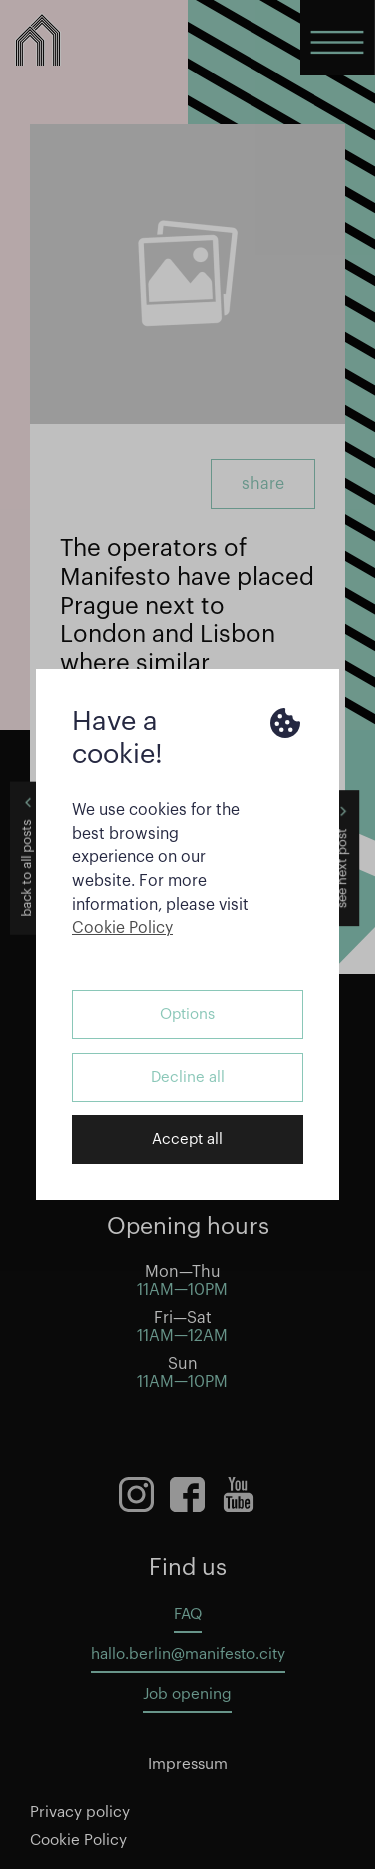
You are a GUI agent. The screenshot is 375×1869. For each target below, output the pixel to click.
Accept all (187, 1139)
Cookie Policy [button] (122, 928)
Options (187, 1014)
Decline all (188, 1077)
